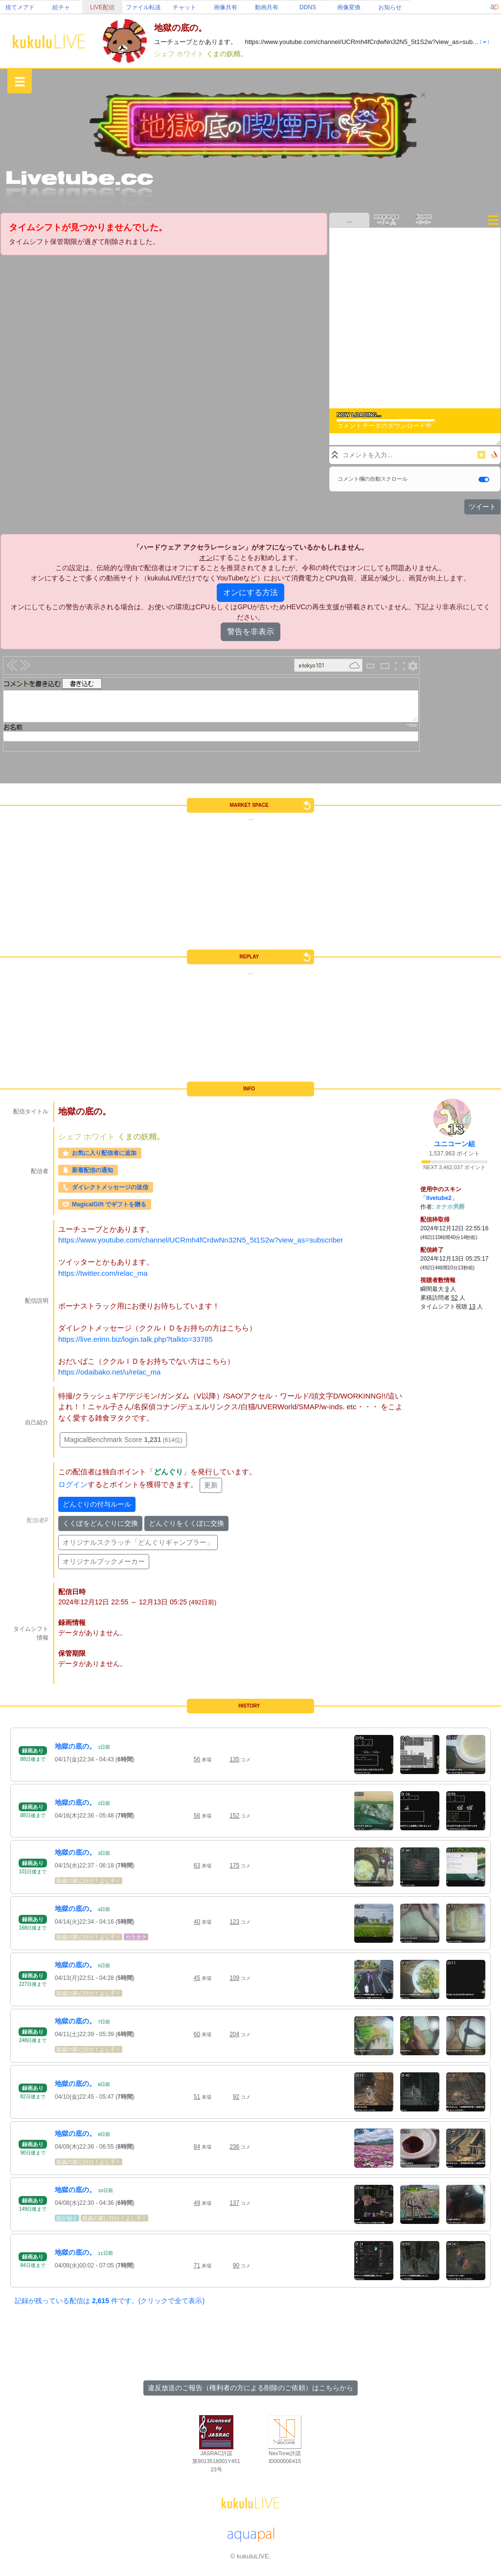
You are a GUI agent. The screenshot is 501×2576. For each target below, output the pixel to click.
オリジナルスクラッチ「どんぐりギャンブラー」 (138, 1542)
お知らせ (390, 7)
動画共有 (266, 7)
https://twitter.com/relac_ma (103, 1273)
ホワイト (191, 54)
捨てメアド (20, 7)
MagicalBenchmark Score (123, 1439)
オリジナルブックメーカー (104, 1561)
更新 (211, 1485)
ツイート (482, 507)
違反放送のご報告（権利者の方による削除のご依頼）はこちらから (250, 2388)
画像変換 (349, 7)
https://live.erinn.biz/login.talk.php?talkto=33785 (135, 1339)
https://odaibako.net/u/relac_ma (109, 1372)
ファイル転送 (143, 7)
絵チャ (61, 7)
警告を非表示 (250, 631)
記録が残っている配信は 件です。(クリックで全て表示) (110, 2301)
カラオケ (136, 1937)
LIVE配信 (102, 7)
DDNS (307, 7)
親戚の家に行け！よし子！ (88, 1881)
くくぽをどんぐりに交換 (100, 1523)
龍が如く (67, 2218)
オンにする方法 (250, 592)
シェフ (165, 54)
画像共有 (225, 7)
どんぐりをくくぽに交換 (186, 1523)
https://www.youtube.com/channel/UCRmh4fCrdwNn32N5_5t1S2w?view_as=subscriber (200, 1240)
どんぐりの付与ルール (97, 1504)
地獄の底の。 (75, 1746)
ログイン (73, 1484)
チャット (184, 7)
